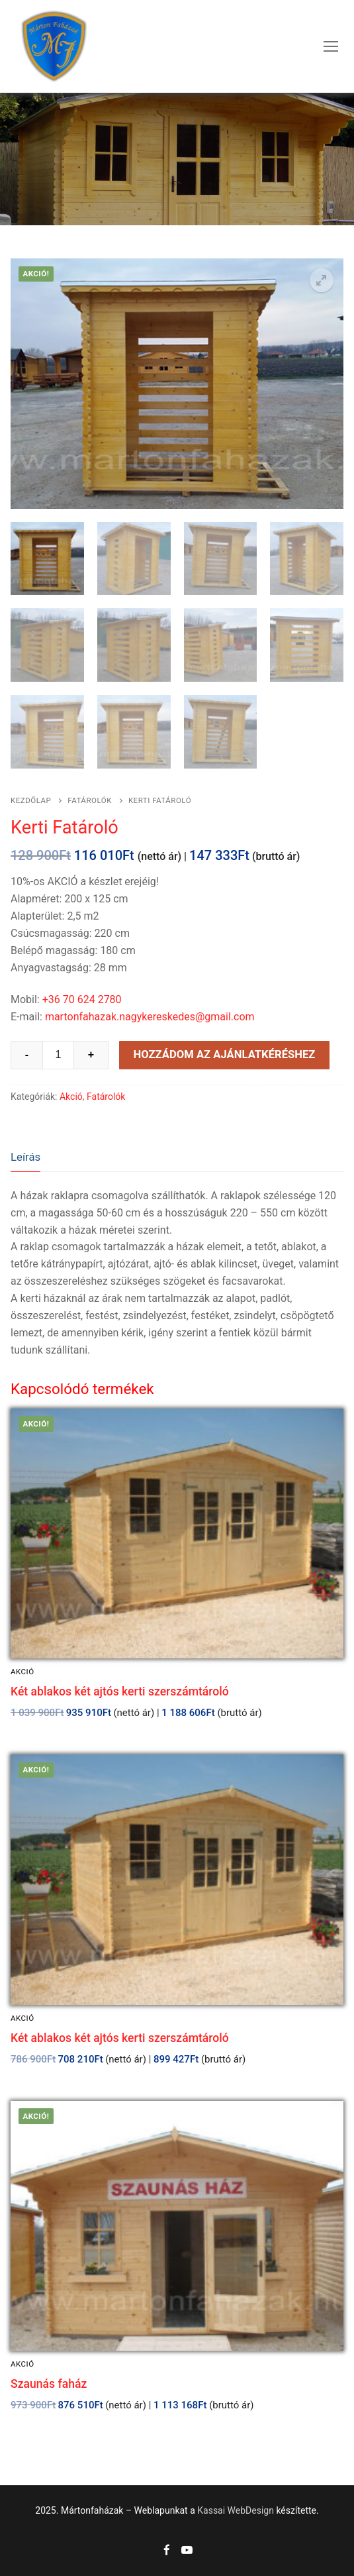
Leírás (25, 1156)
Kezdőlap (31, 800)
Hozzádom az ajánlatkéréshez (224, 1054)
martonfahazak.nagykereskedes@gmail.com (150, 1016)
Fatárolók (89, 800)
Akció (71, 1096)
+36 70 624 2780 (82, 999)
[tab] (25, 1157)
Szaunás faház (49, 2383)
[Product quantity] (58, 1055)
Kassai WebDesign (235, 2510)
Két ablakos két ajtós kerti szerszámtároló (120, 1691)
